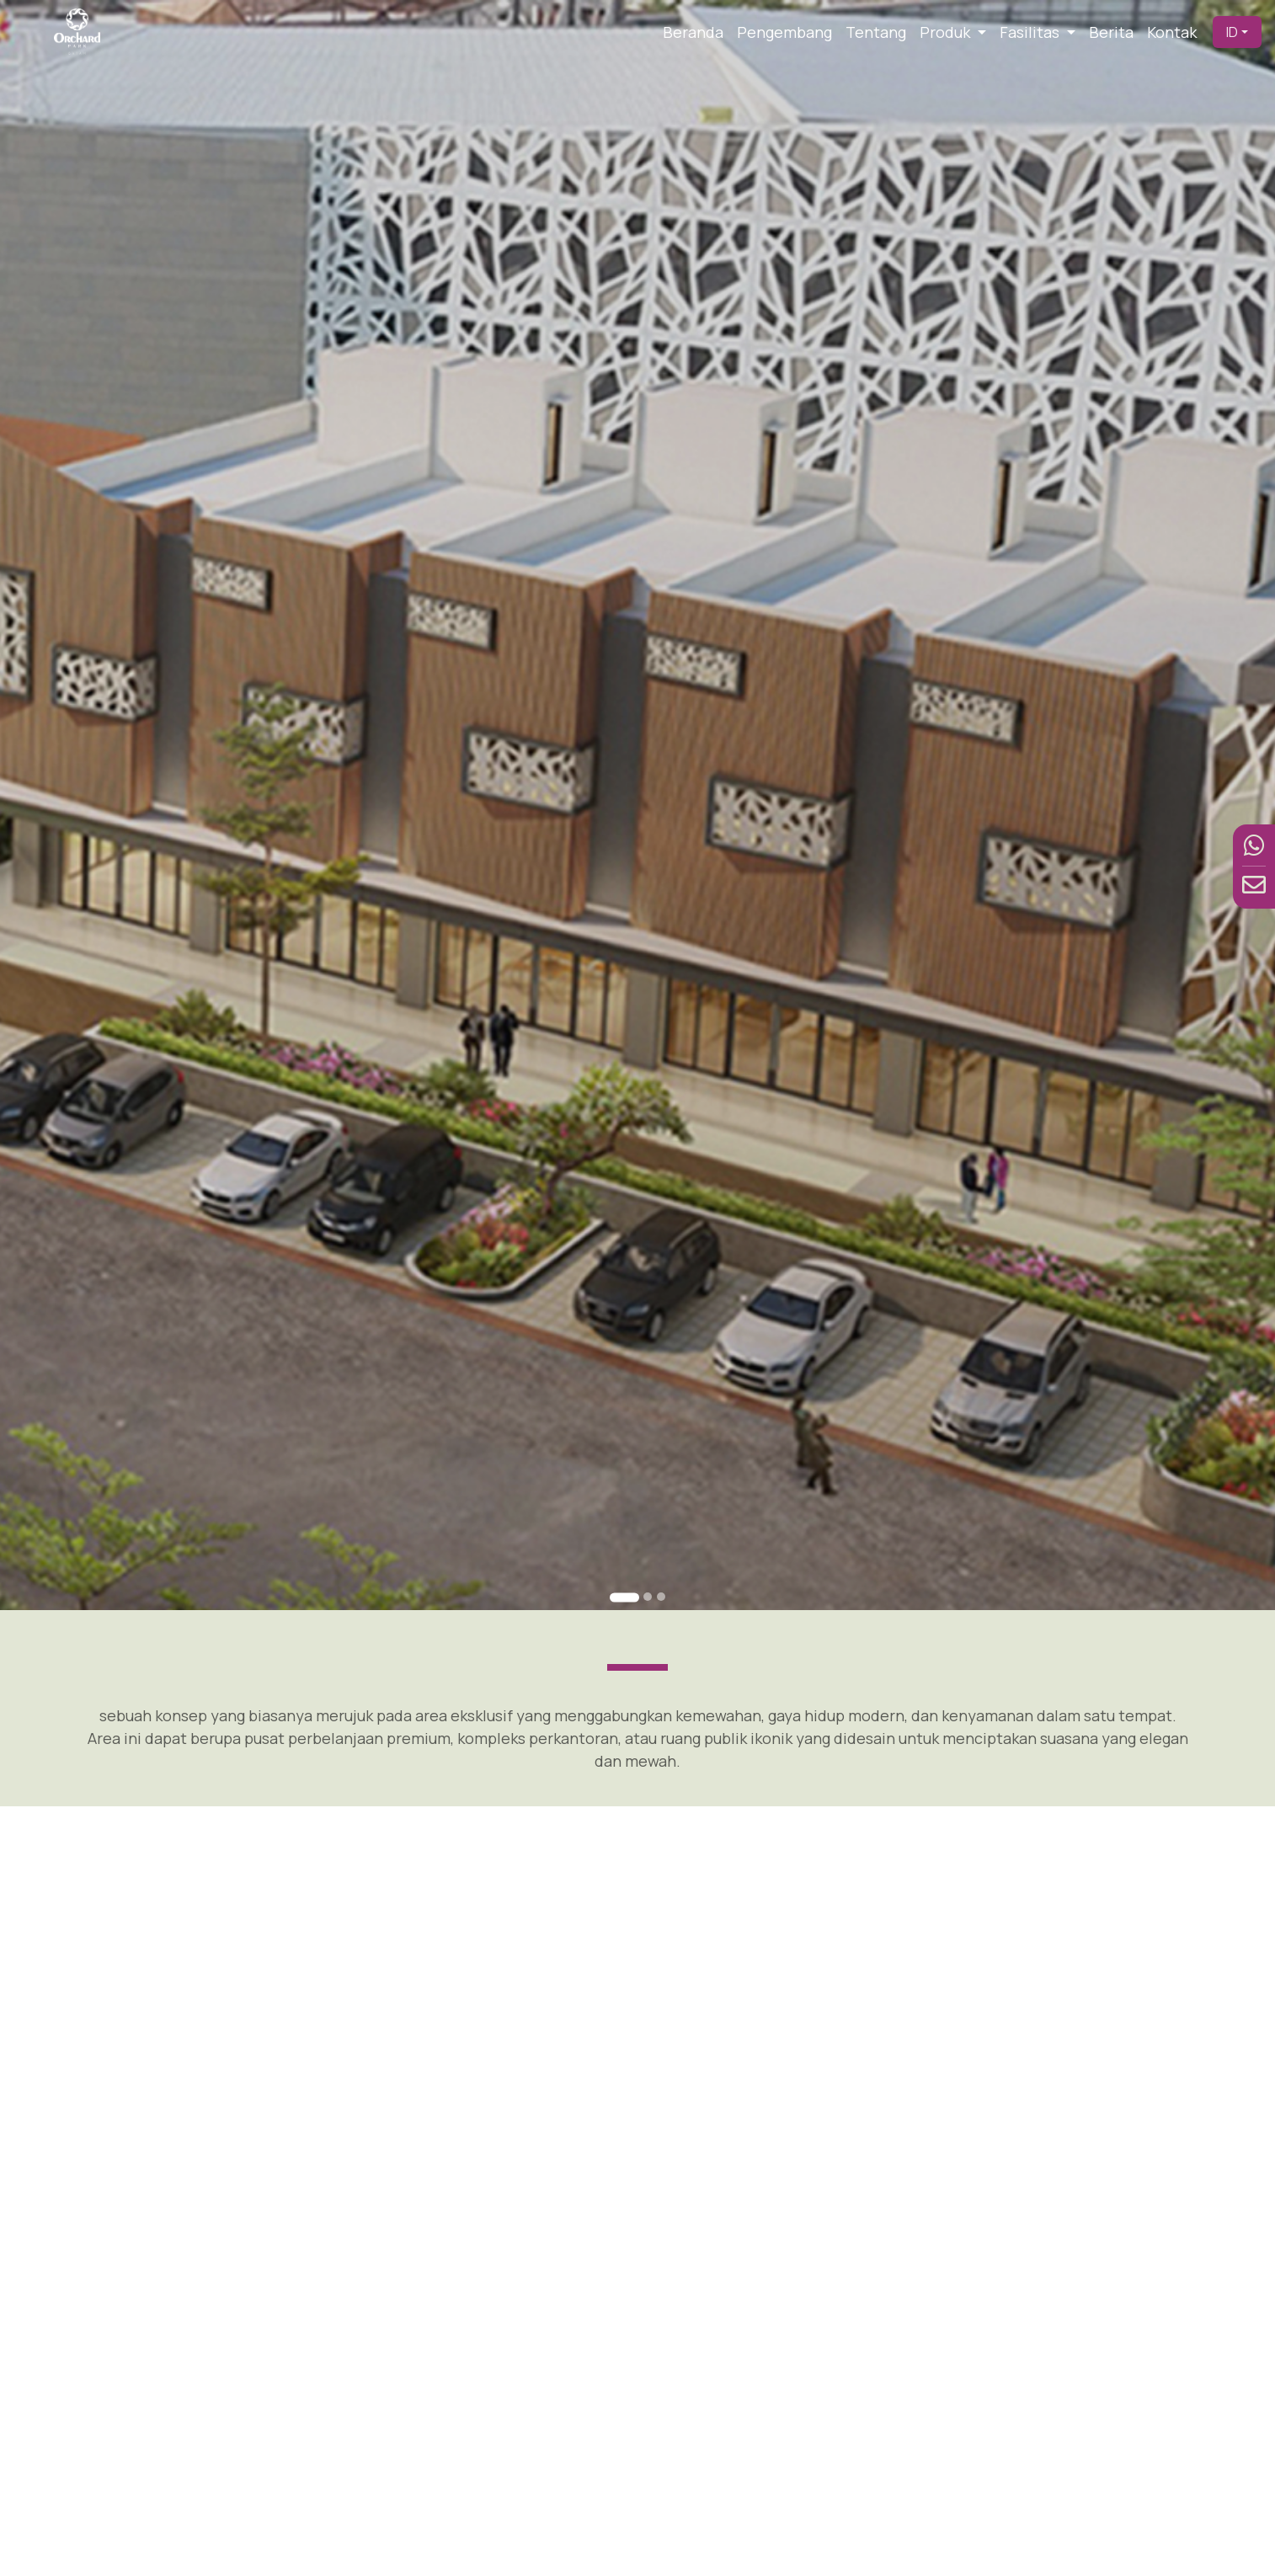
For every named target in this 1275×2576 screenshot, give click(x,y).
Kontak (1172, 32)
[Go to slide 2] (647, 1596)
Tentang (876, 32)
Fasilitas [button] (1031, 32)
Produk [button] (947, 32)
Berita (1111, 32)
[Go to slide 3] (661, 1596)
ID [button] (1232, 32)
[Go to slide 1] (624, 1597)
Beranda (693, 32)
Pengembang (784, 32)
